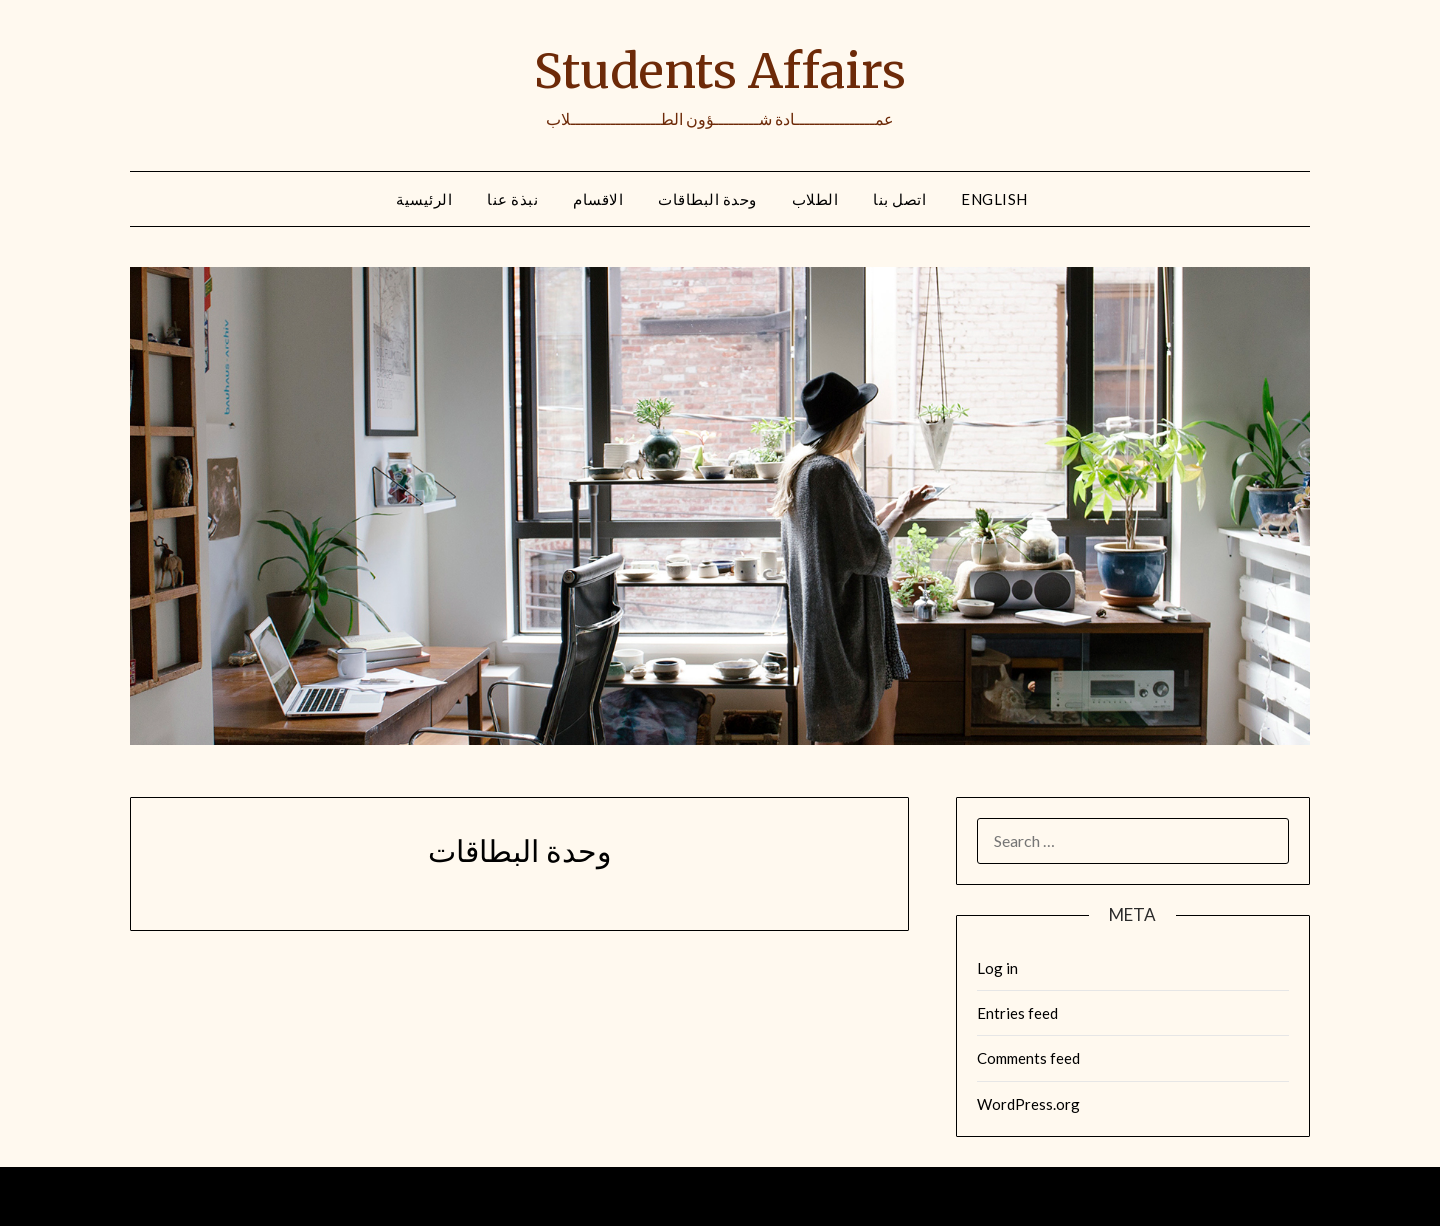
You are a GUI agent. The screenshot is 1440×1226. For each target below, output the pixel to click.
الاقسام (598, 199)
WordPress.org (1028, 1104)
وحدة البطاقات (707, 199)
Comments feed (1028, 1058)
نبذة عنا (512, 199)
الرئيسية (424, 199)
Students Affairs (720, 71)
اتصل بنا (899, 199)
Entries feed (1017, 1013)
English (994, 199)
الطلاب (815, 199)
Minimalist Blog (781, 1197)
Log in (997, 968)
